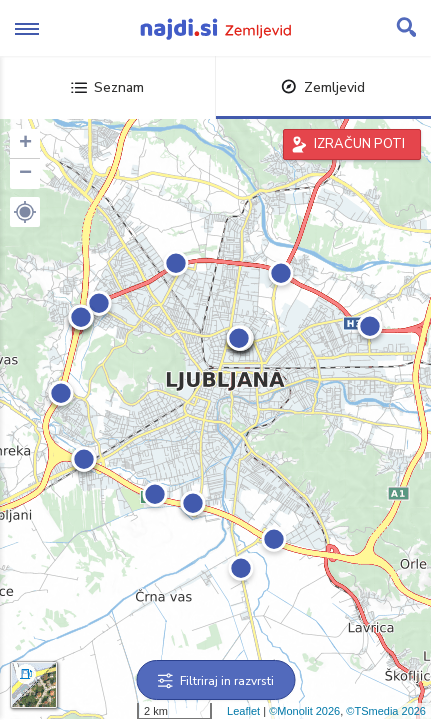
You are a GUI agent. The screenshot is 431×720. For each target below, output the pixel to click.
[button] (25, 212)
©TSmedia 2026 (386, 711)
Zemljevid (323, 87)
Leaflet (243, 711)
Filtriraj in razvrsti (215, 681)
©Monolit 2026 (304, 711)
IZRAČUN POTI (359, 144)
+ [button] (25, 144)
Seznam (107, 87)
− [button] (25, 174)
